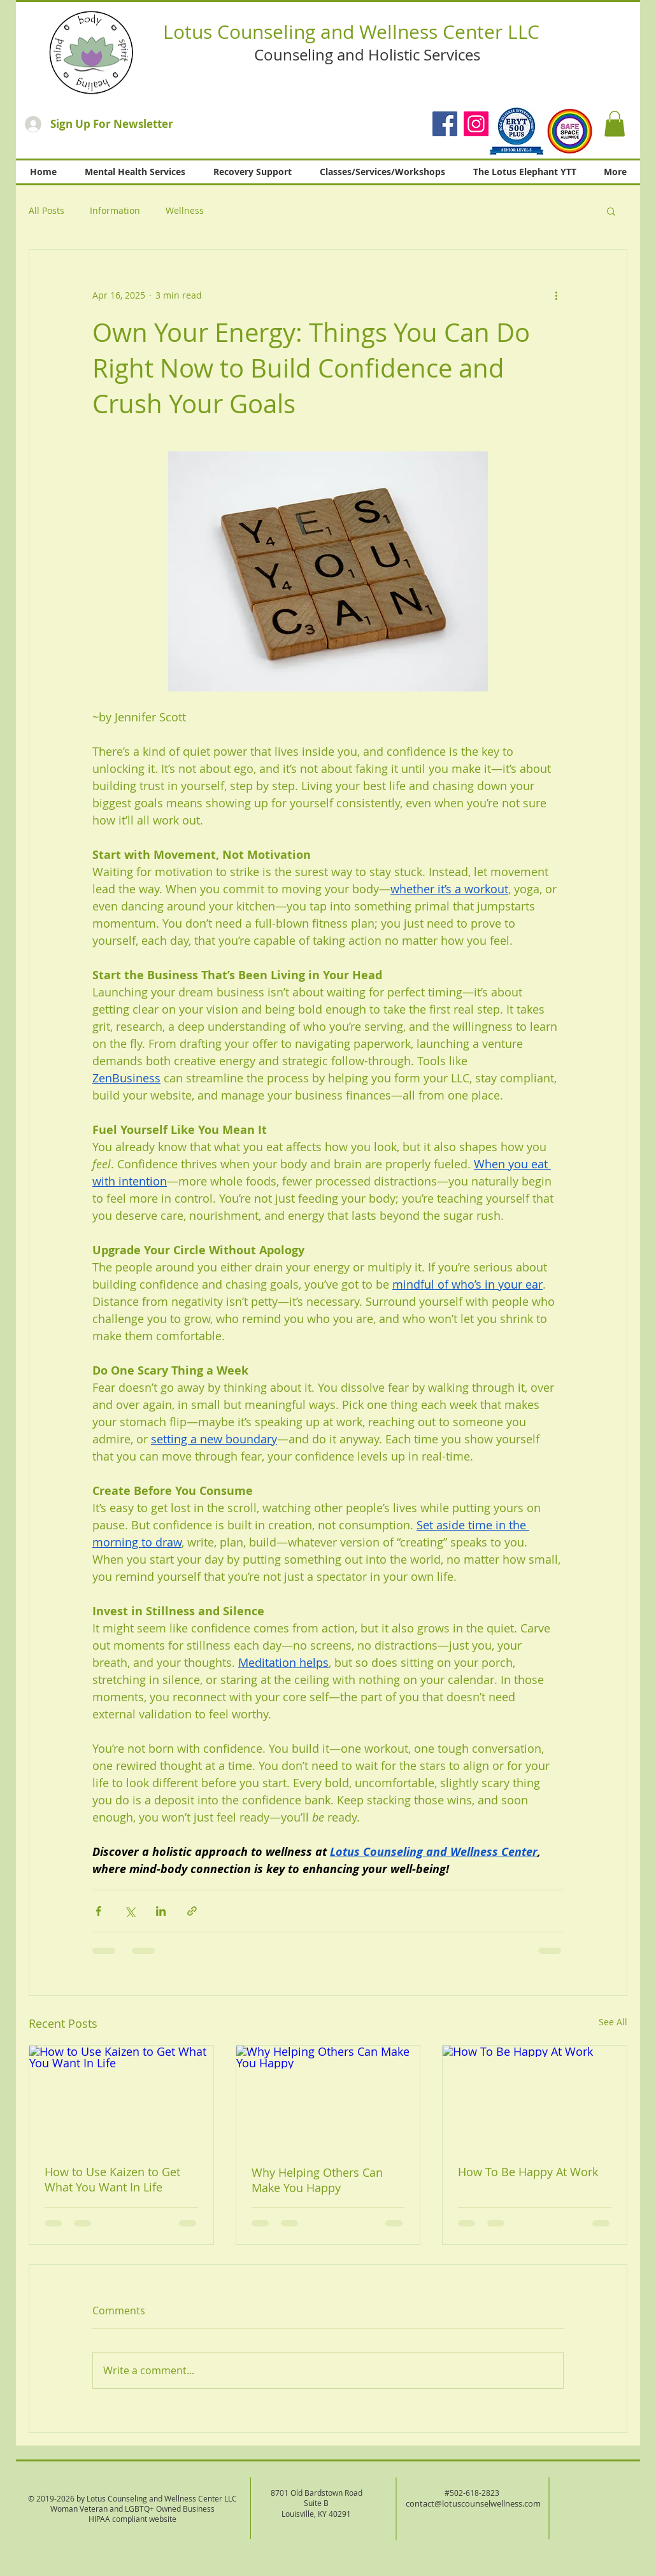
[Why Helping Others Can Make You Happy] (328, 2097)
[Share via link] (192, 1911)
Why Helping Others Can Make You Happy (317, 2180)
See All (613, 2022)
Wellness (185, 210)
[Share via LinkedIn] (161, 1911)
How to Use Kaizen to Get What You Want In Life (112, 2179)
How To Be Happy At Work (528, 2171)
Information (115, 210)
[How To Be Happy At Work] (535, 2097)
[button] (614, 124)
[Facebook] (444, 123)
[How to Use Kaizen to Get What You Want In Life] (121, 2097)
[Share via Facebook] (98, 1911)
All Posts (46, 210)
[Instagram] (476, 123)
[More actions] (556, 295)
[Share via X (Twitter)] (130, 1911)
